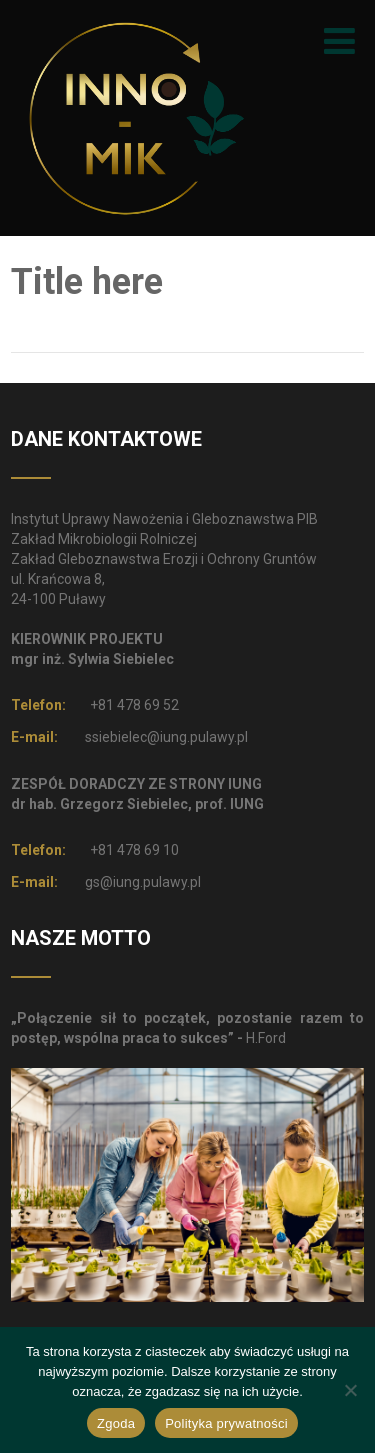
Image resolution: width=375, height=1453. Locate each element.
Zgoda (116, 1423)
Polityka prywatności (226, 1423)
